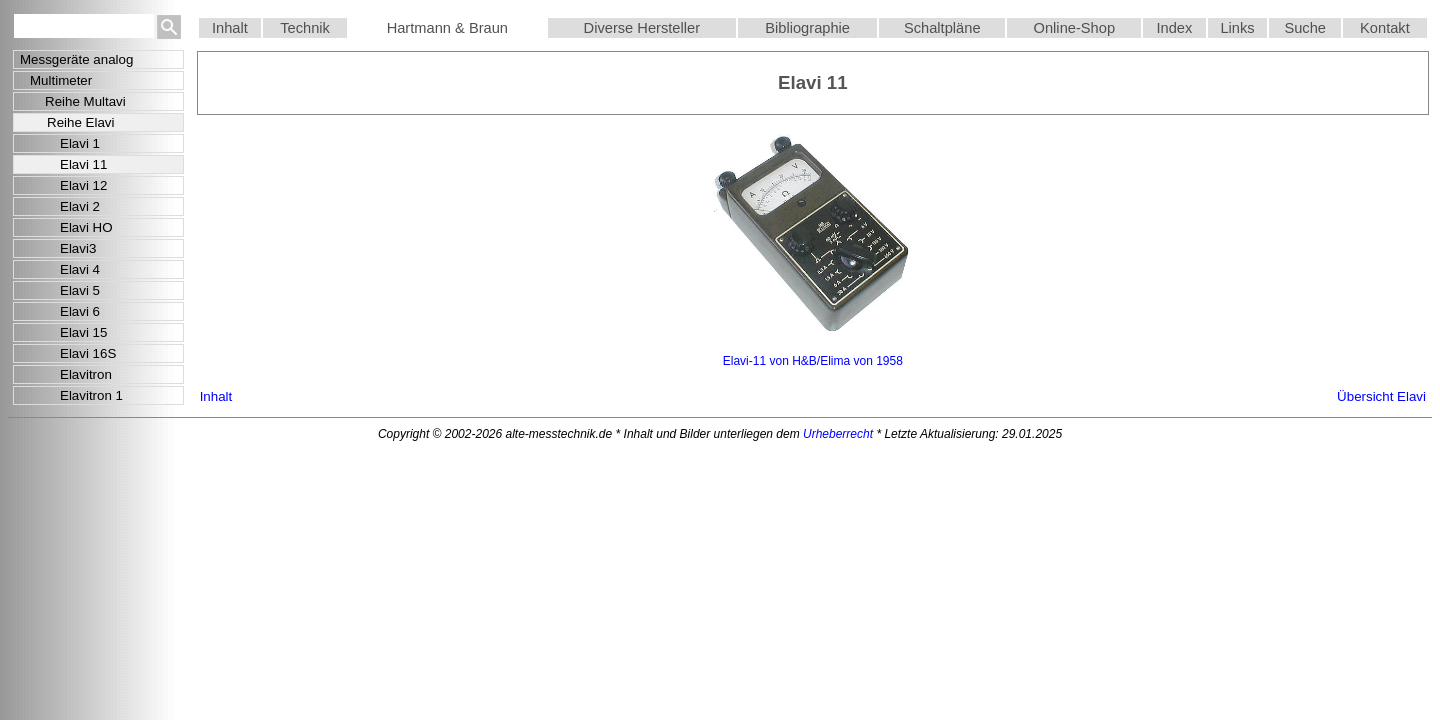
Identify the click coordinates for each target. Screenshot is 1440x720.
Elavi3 (78, 248)
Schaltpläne (942, 28)
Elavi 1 (80, 143)
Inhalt (230, 28)
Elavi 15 (83, 332)
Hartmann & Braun (447, 28)
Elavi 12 (83, 185)
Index (1175, 28)
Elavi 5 (80, 290)
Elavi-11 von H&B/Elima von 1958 (813, 361)
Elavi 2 (80, 206)
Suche (1305, 28)
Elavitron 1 (91, 395)
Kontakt (1385, 28)
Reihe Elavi (80, 122)
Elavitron (86, 374)
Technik (305, 28)
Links (1237, 28)
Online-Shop (1074, 28)
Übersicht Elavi (1381, 396)
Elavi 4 (80, 269)
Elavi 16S (88, 353)
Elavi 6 (80, 311)
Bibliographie (807, 28)
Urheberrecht (838, 434)
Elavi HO (86, 227)
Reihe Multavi (85, 101)
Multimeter (61, 80)
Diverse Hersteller (642, 28)
